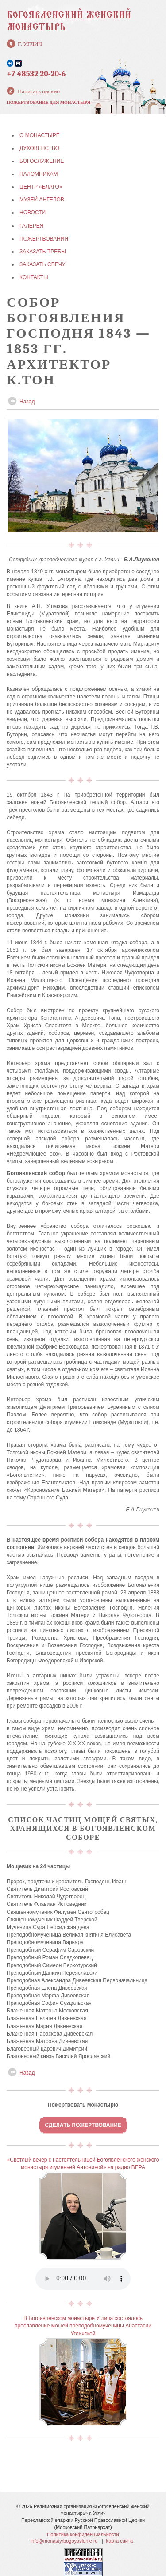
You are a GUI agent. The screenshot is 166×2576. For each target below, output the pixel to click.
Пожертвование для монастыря (48, 102)
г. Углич (30, 43)
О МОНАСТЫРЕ (39, 135)
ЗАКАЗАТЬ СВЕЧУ (42, 264)
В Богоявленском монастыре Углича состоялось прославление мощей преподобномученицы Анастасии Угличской (83, 2325)
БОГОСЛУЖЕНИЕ (41, 161)
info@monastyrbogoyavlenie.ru (64, 2541)
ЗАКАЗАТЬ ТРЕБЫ (42, 252)
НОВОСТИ (32, 212)
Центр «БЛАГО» (40, 187)
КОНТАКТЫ (33, 277)
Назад (27, 401)
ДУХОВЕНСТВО (39, 148)
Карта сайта (119, 2541)
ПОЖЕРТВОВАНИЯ (43, 239)
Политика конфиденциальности (83, 2534)
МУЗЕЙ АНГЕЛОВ (41, 200)
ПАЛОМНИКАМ (38, 174)
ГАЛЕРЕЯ (31, 226)
